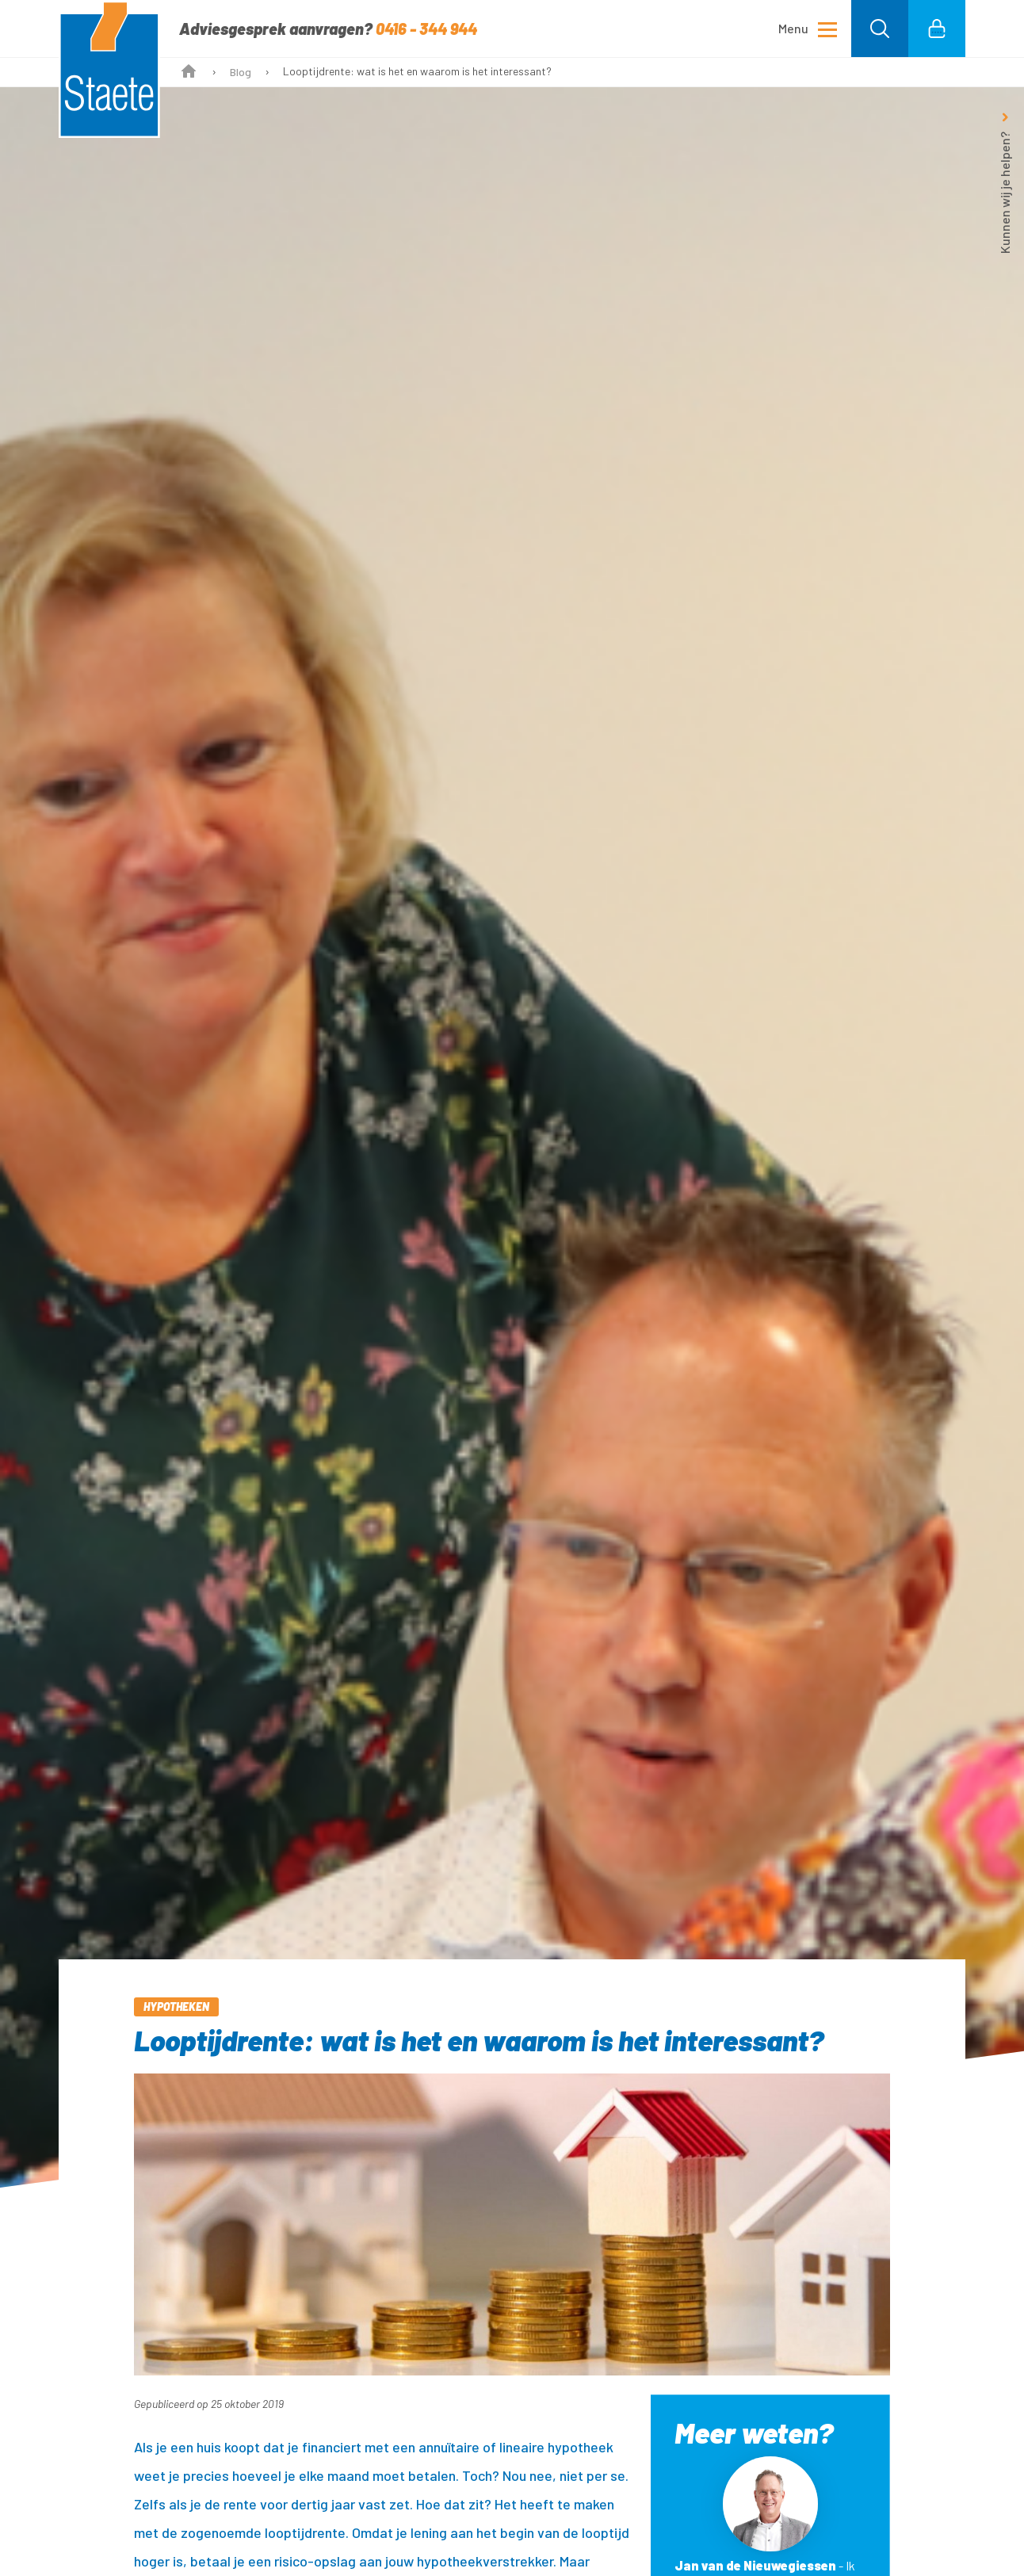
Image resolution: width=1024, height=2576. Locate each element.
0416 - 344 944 (426, 28)
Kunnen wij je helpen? (1004, 193)
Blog (240, 71)
